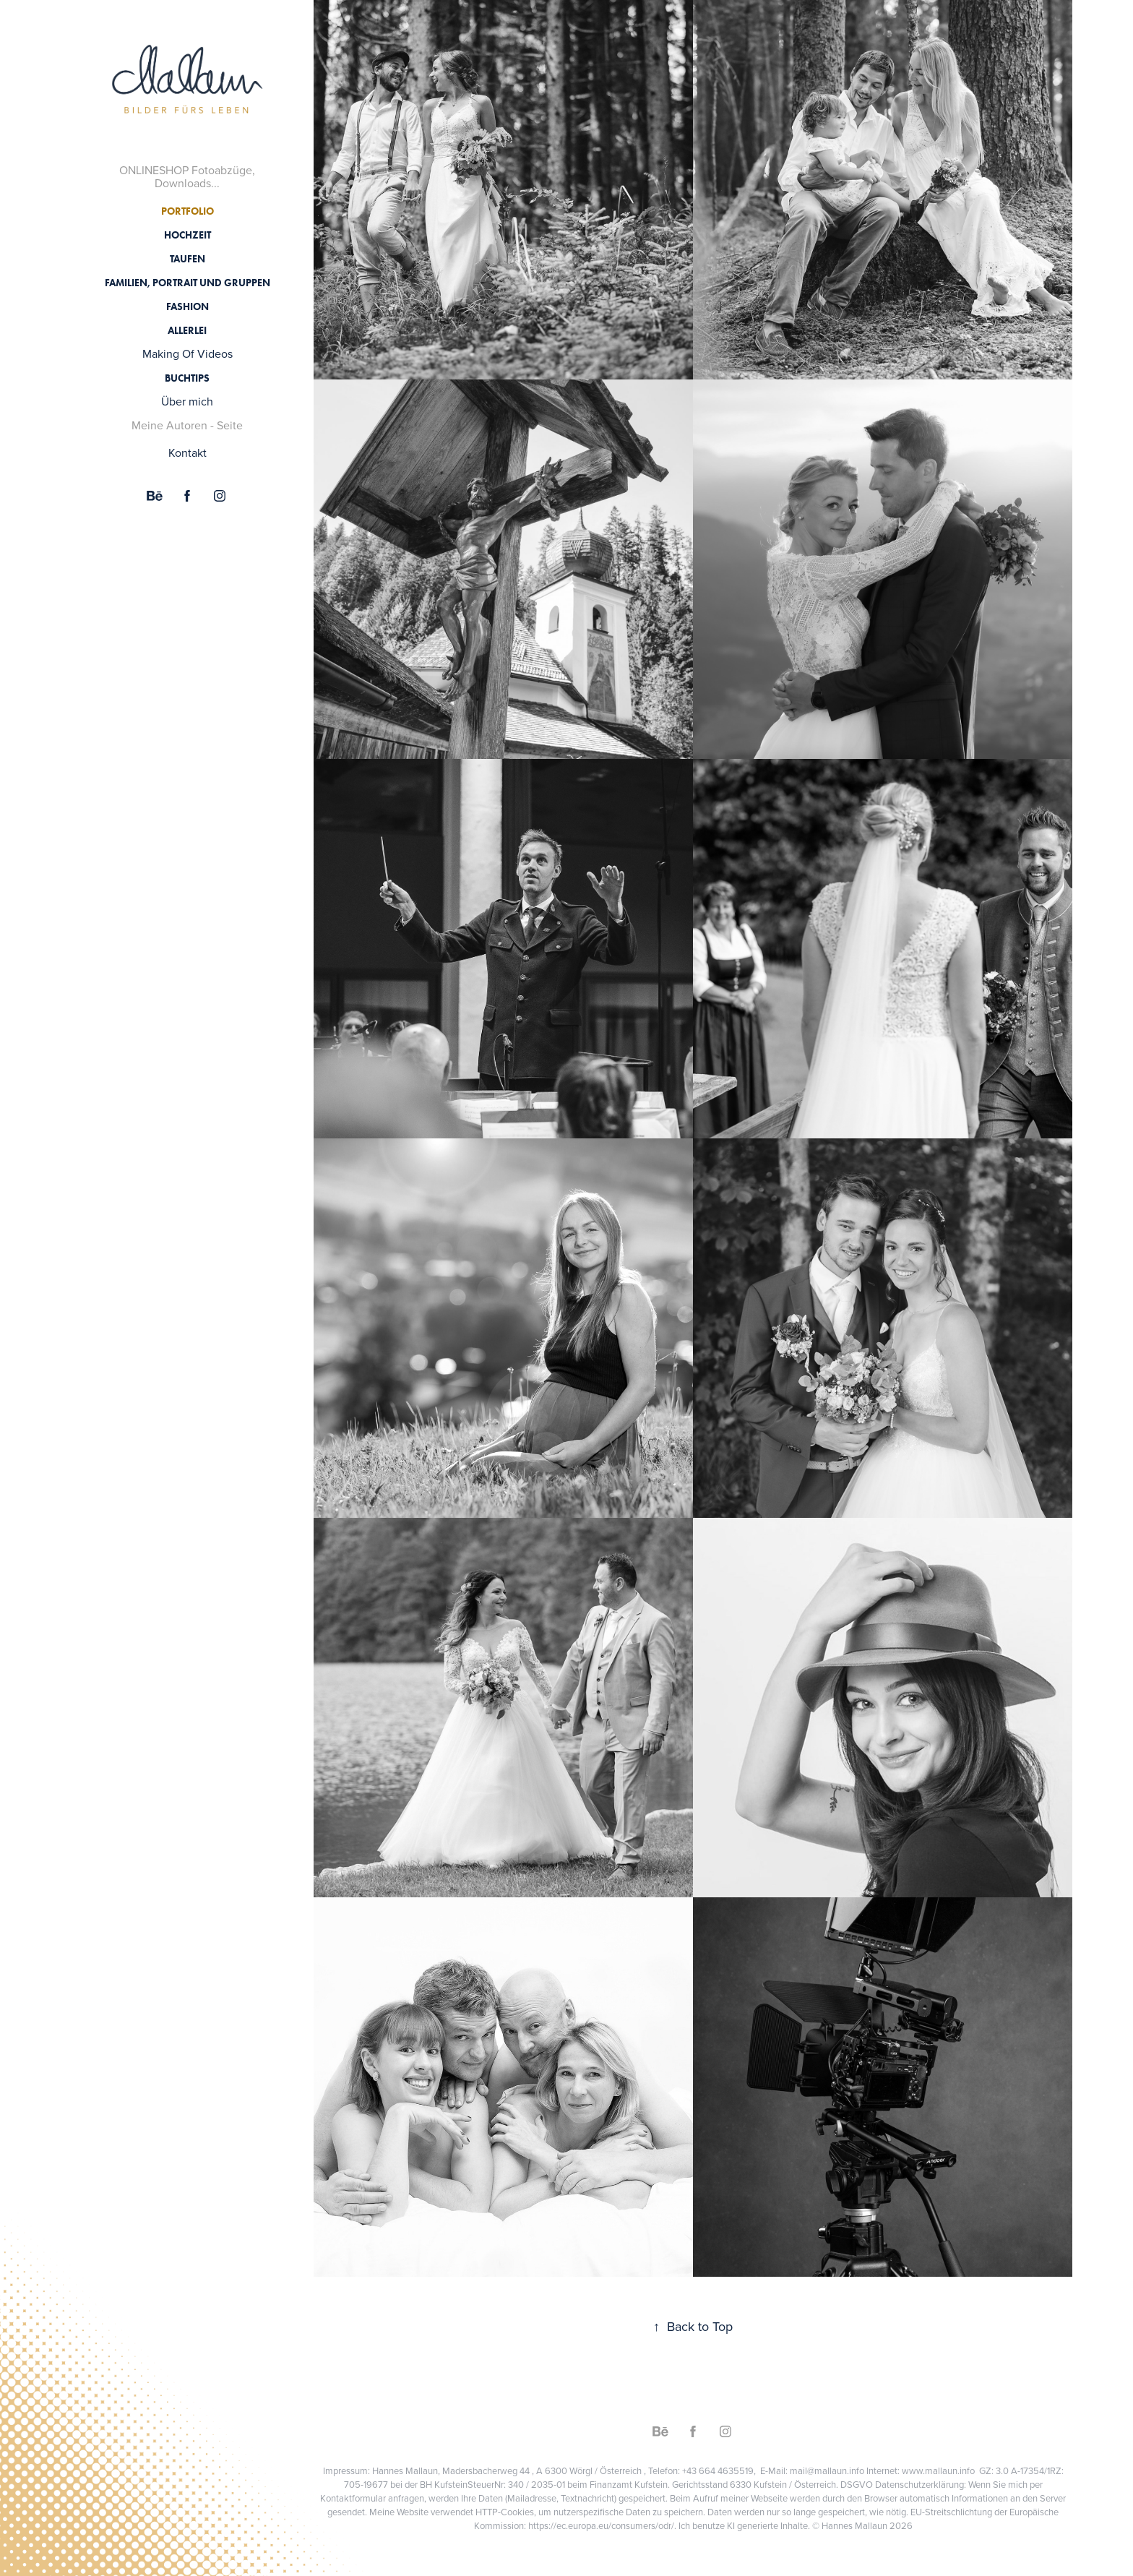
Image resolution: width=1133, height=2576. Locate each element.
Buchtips (187, 378)
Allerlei (187, 331)
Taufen (187, 259)
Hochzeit (187, 235)
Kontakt (187, 452)
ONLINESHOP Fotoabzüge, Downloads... (187, 176)
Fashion (187, 307)
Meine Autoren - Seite (187, 425)
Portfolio (187, 211)
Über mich (187, 401)
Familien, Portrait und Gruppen (187, 283)
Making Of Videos (187, 353)
